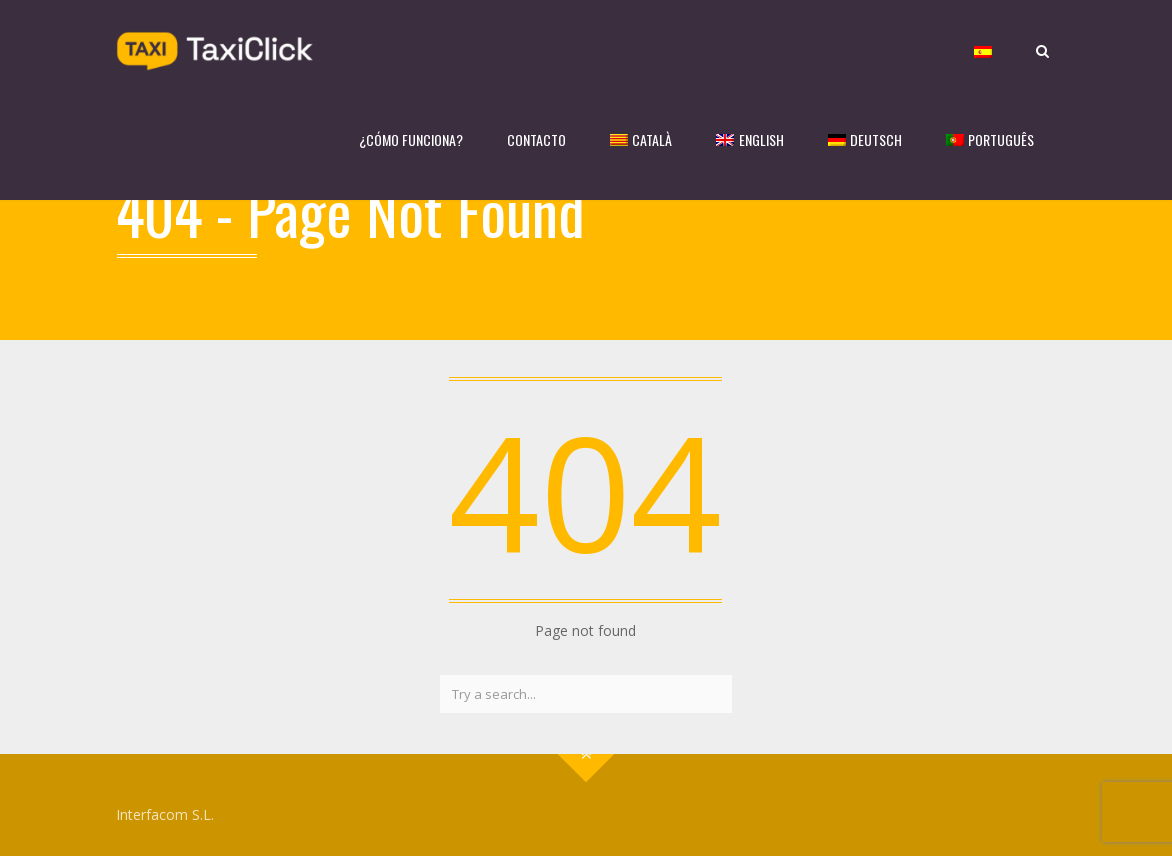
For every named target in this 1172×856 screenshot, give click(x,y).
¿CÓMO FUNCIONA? (411, 139)
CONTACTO (536, 139)
